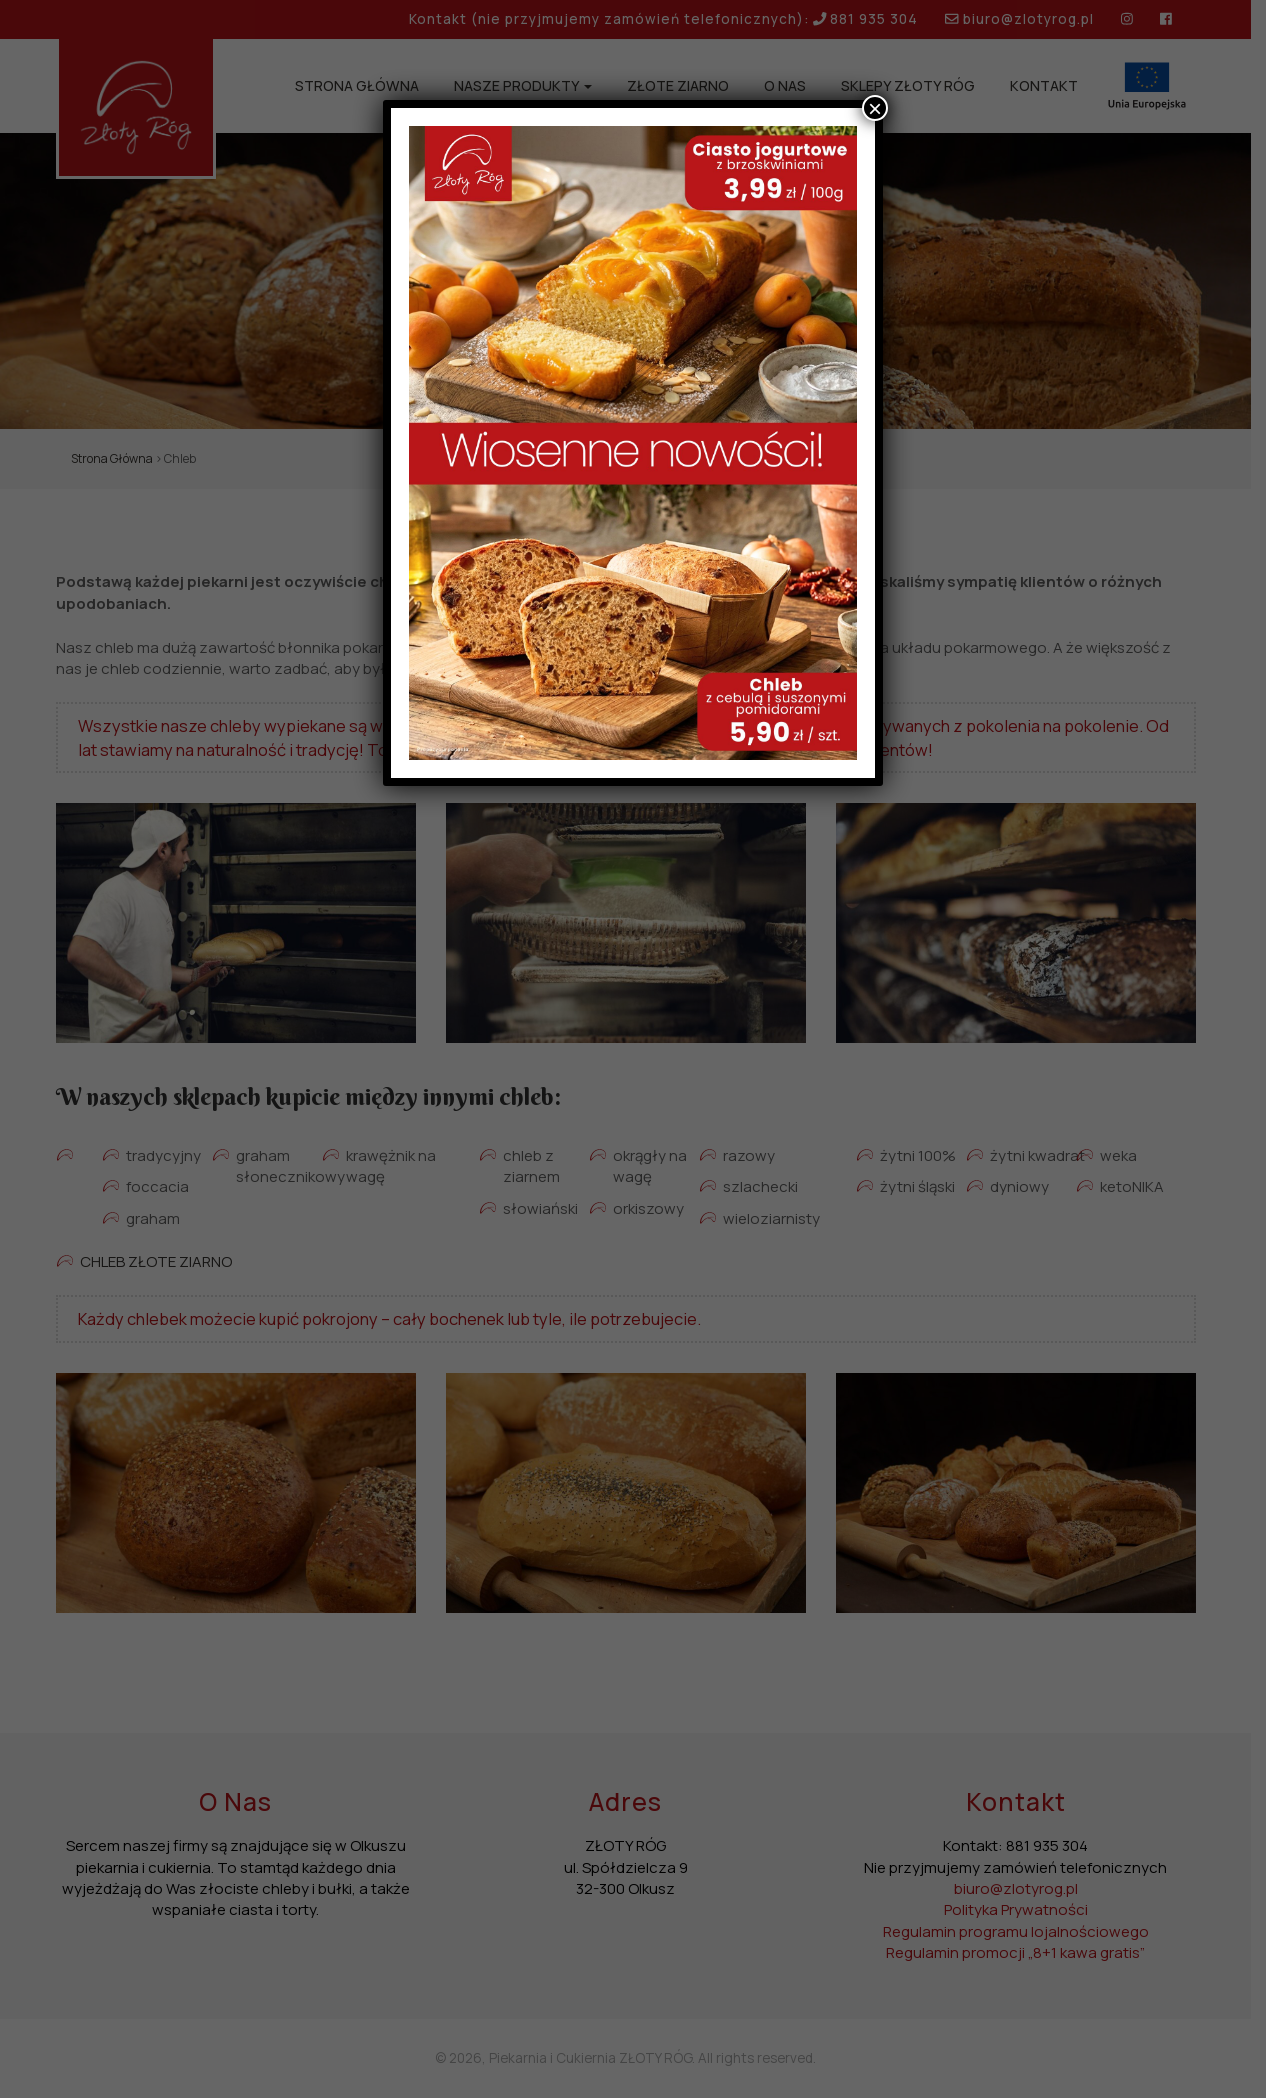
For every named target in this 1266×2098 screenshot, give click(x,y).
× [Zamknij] (875, 108)
